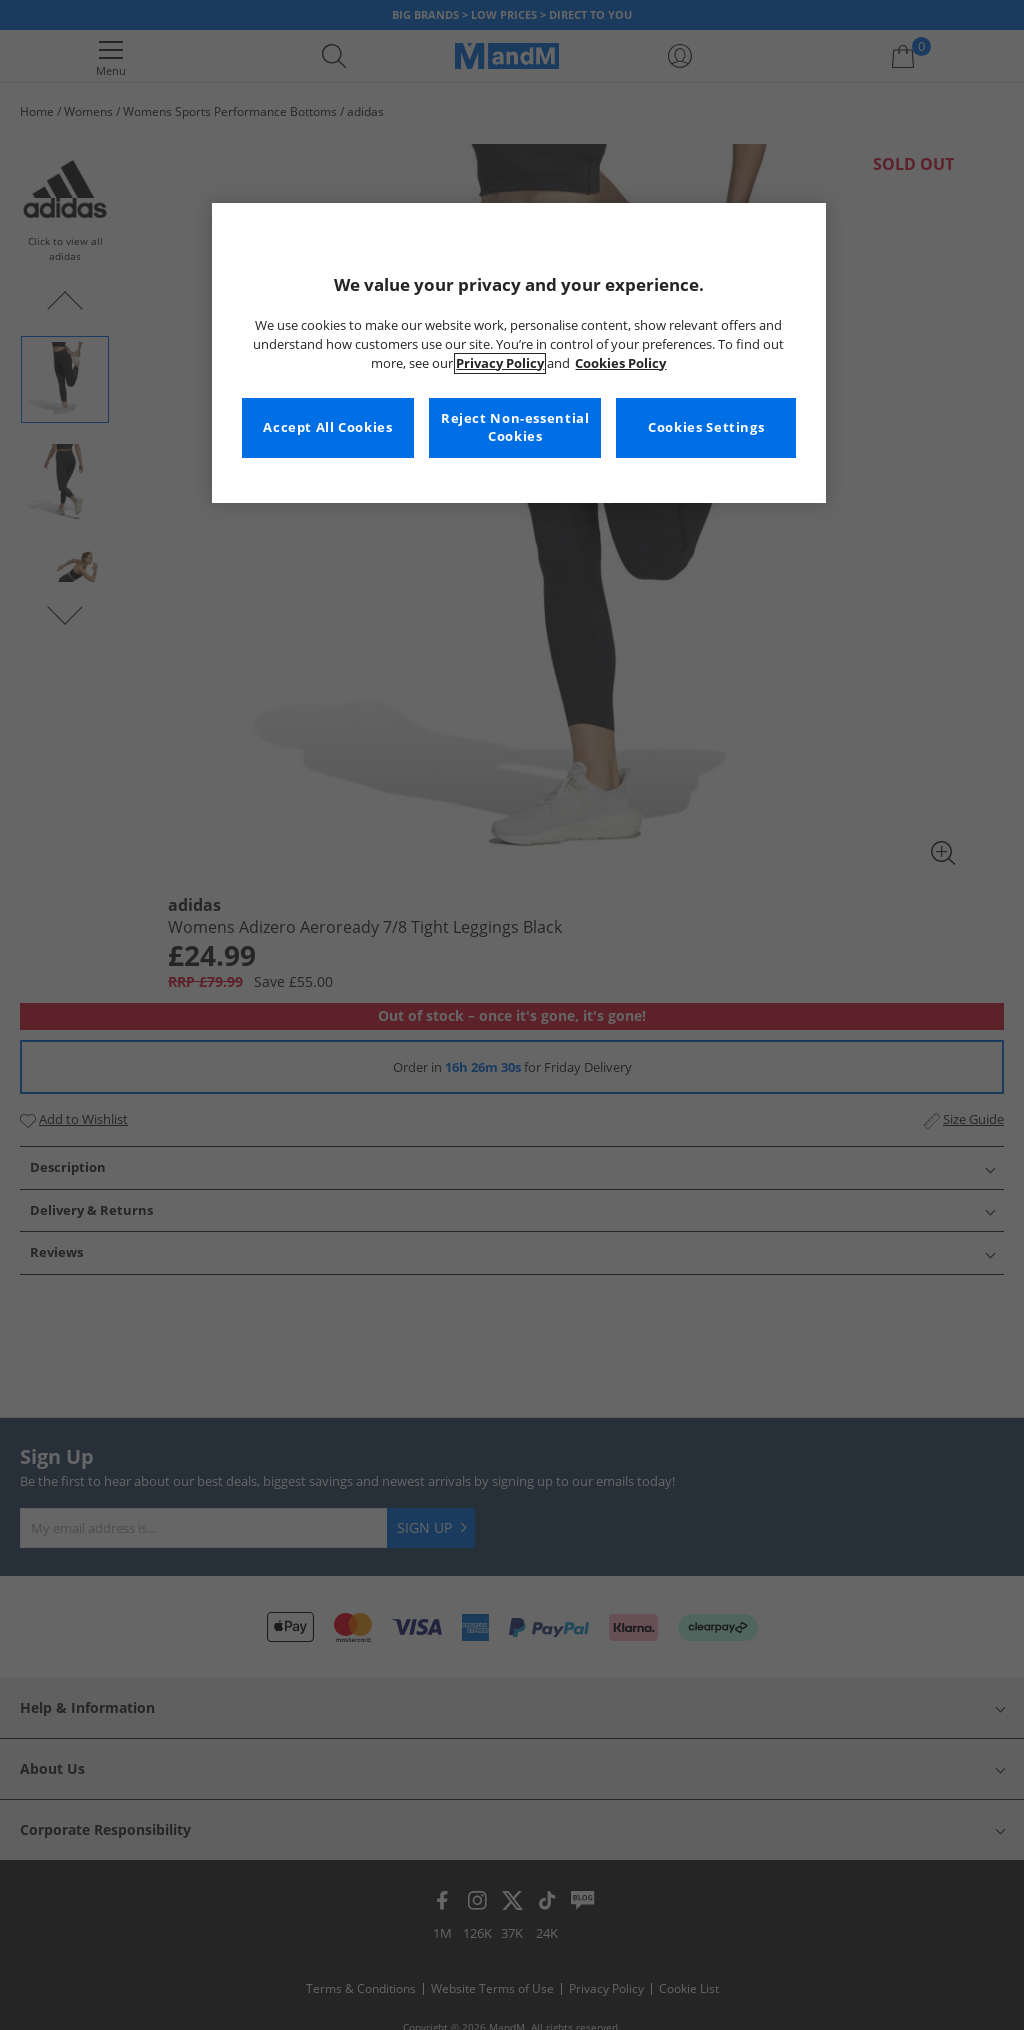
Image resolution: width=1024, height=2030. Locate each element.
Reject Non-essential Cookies (515, 427)
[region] (519, 353)
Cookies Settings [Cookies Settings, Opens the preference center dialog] (706, 427)
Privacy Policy (500, 363)
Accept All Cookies (327, 427)
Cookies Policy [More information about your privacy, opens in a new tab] (620, 363)
